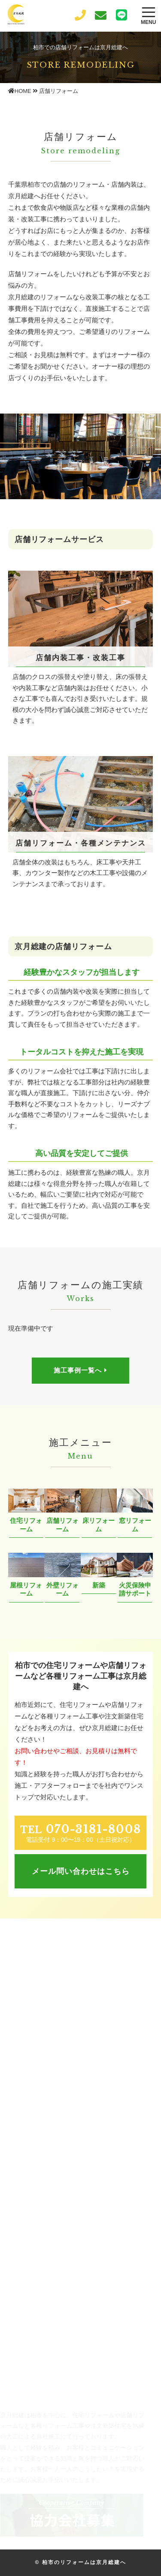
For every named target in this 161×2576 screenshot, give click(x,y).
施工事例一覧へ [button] (80, 1370)
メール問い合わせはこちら (81, 1871)
